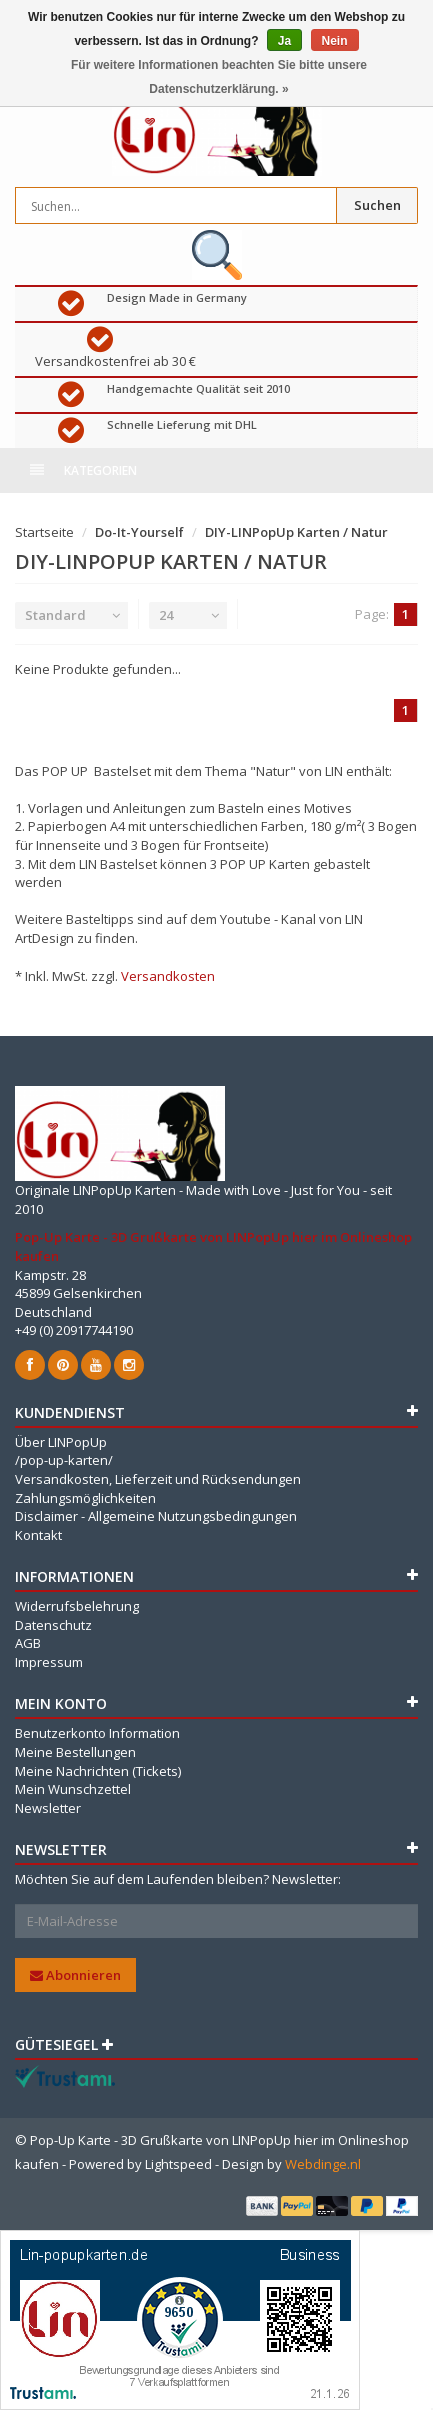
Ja (284, 41)
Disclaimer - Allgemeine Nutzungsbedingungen (156, 1516)
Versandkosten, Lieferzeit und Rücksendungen (158, 1479)
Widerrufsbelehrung (77, 1606)
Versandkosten (168, 976)
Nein (335, 41)
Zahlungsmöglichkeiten (85, 1498)
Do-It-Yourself (139, 532)
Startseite (44, 532)
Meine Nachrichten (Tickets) (98, 1771)
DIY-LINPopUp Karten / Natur (296, 532)
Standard (55, 615)
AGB (28, 1643)
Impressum (49, 1662)
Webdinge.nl (323, 2164)
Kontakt (38, 1535)
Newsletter (48, 1808)
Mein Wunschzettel (73, 1789)
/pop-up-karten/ (64, 1460)
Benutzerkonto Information (97, 1733)
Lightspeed (178, 2164)
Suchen (377, 205)
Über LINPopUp (61, 1442)
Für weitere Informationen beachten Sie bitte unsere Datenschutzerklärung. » (219, 77)
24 (166, 615)
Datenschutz (53, 1625)
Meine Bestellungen (75, 1752)
